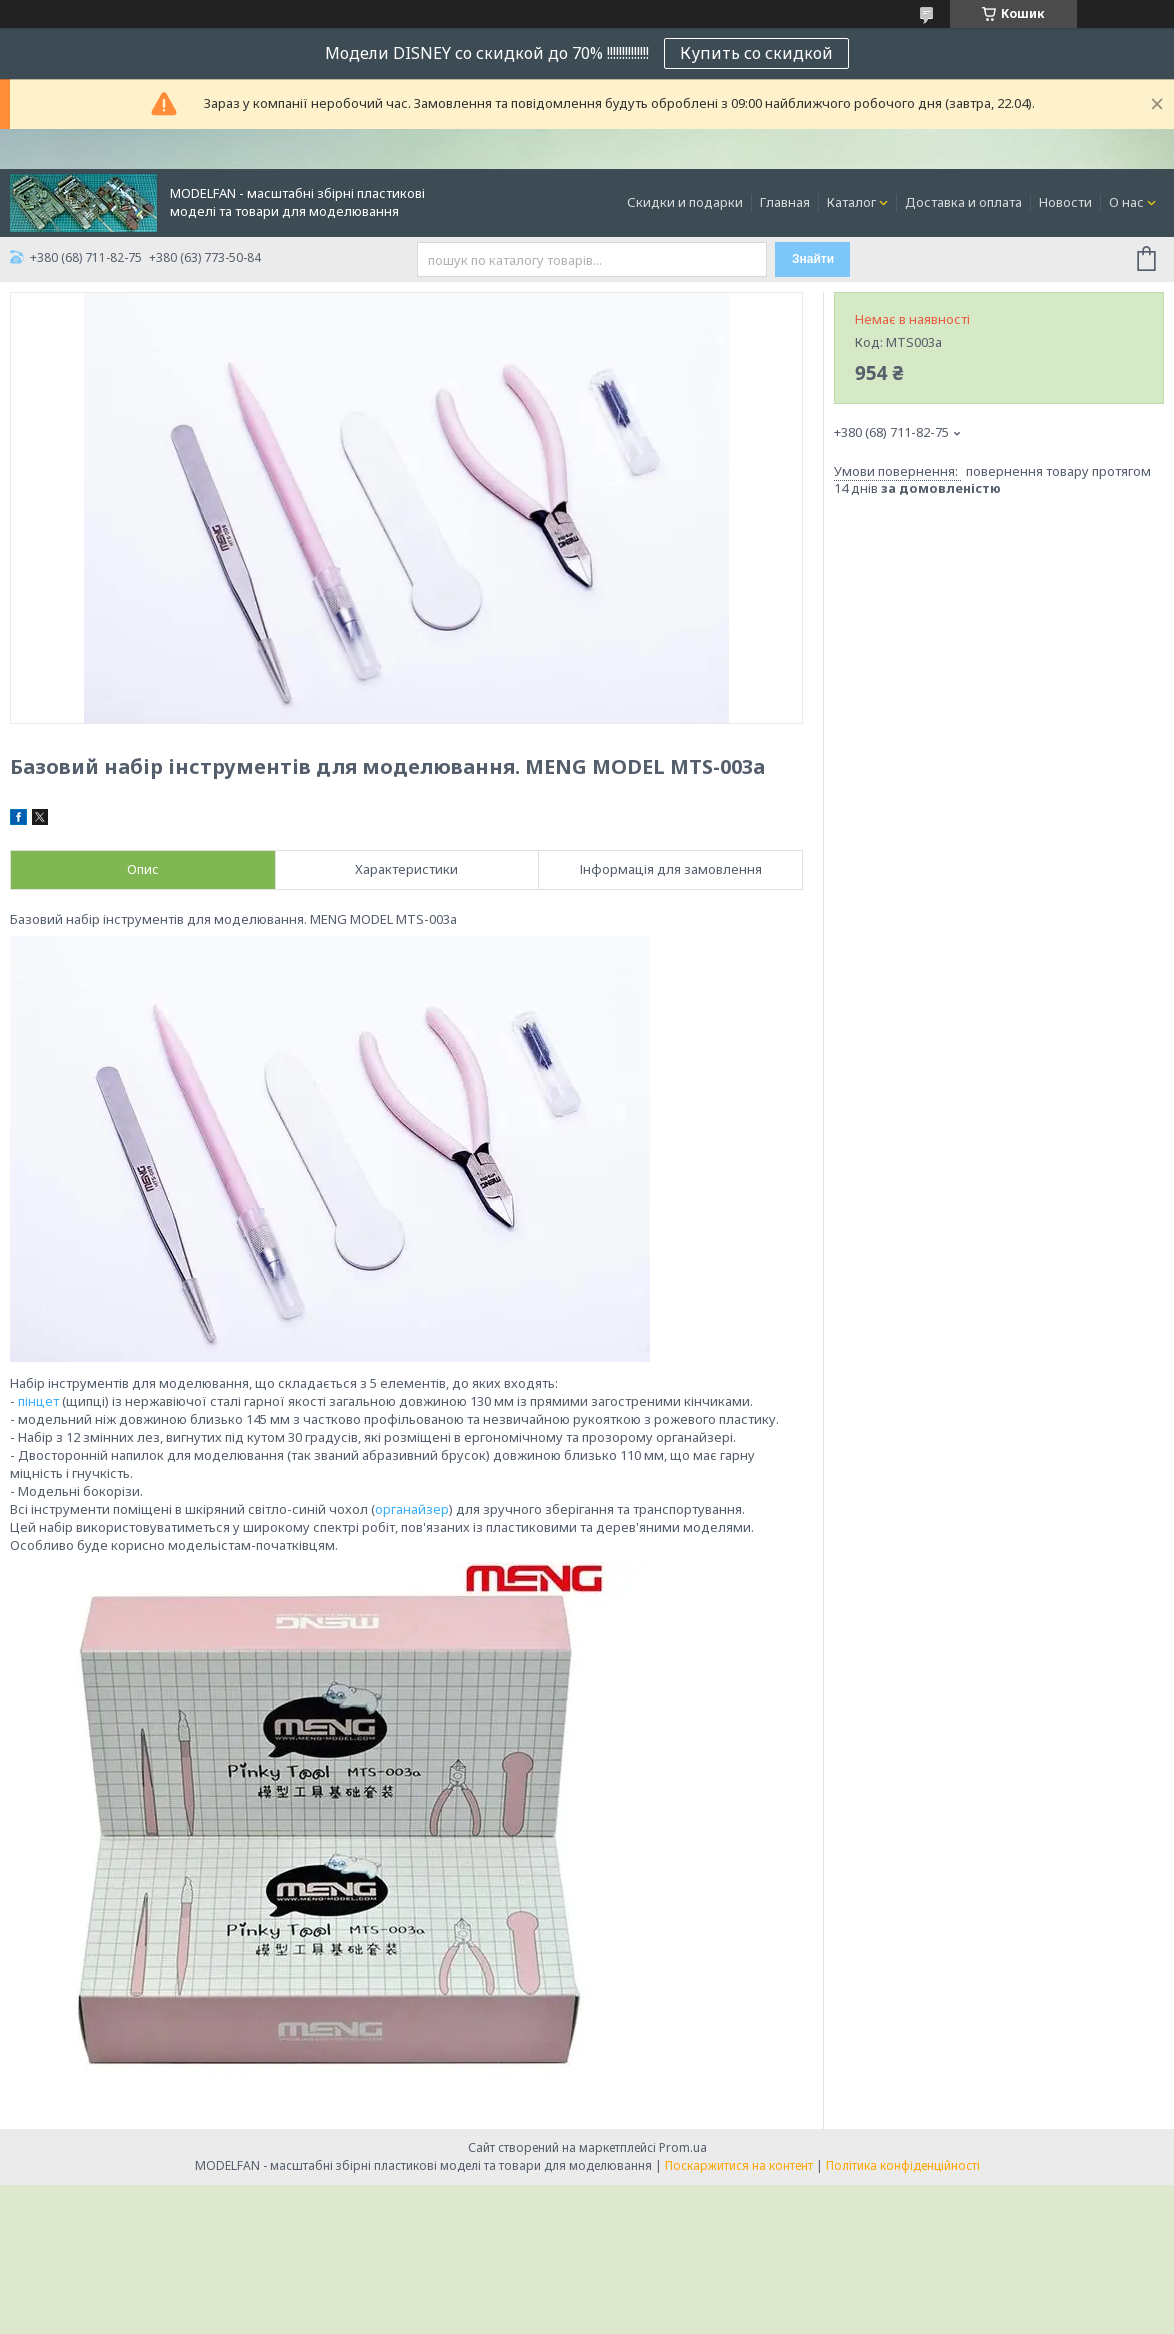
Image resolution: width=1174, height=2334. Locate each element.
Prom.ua (683, 2147)
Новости (1065, 202)
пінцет (38, 1401)
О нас (1126, 202)
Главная (785, 202)
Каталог (851, 202)
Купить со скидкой (756, 53)
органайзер (412, 1509)
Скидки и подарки (685, 202)
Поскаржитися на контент (739, 2165)
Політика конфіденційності (903, 2165)
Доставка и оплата (963, 202)
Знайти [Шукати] (813, 259)
